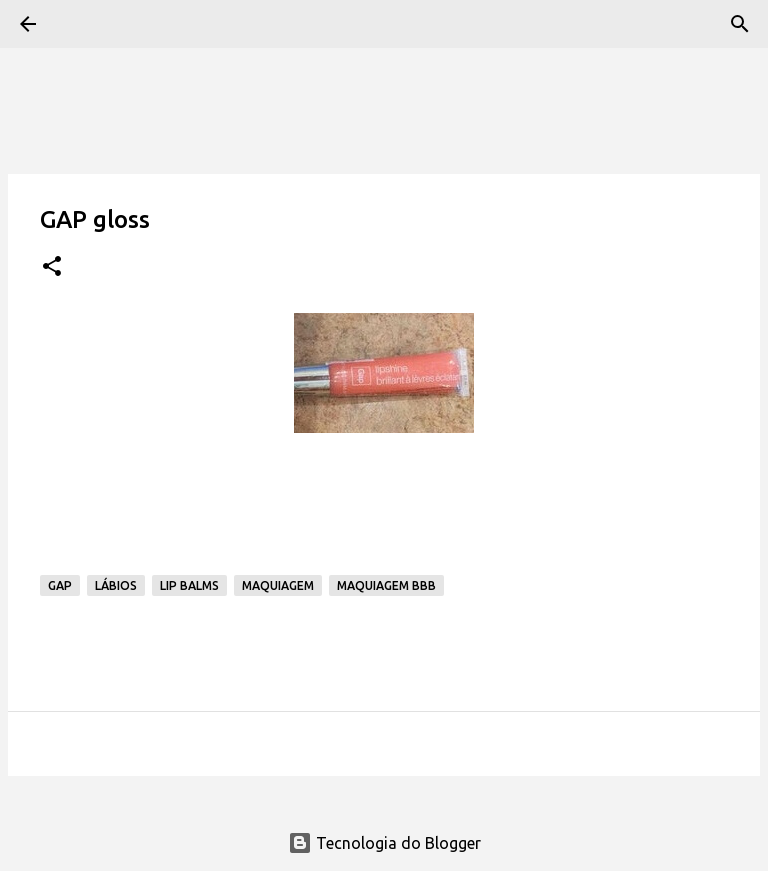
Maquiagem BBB (386, 585)
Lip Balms (189, 585)
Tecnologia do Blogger (384, 843)
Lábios (116, 585)
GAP (60, 585)
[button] (52, 267)
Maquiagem (278, 585)
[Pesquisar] (740, 24)
